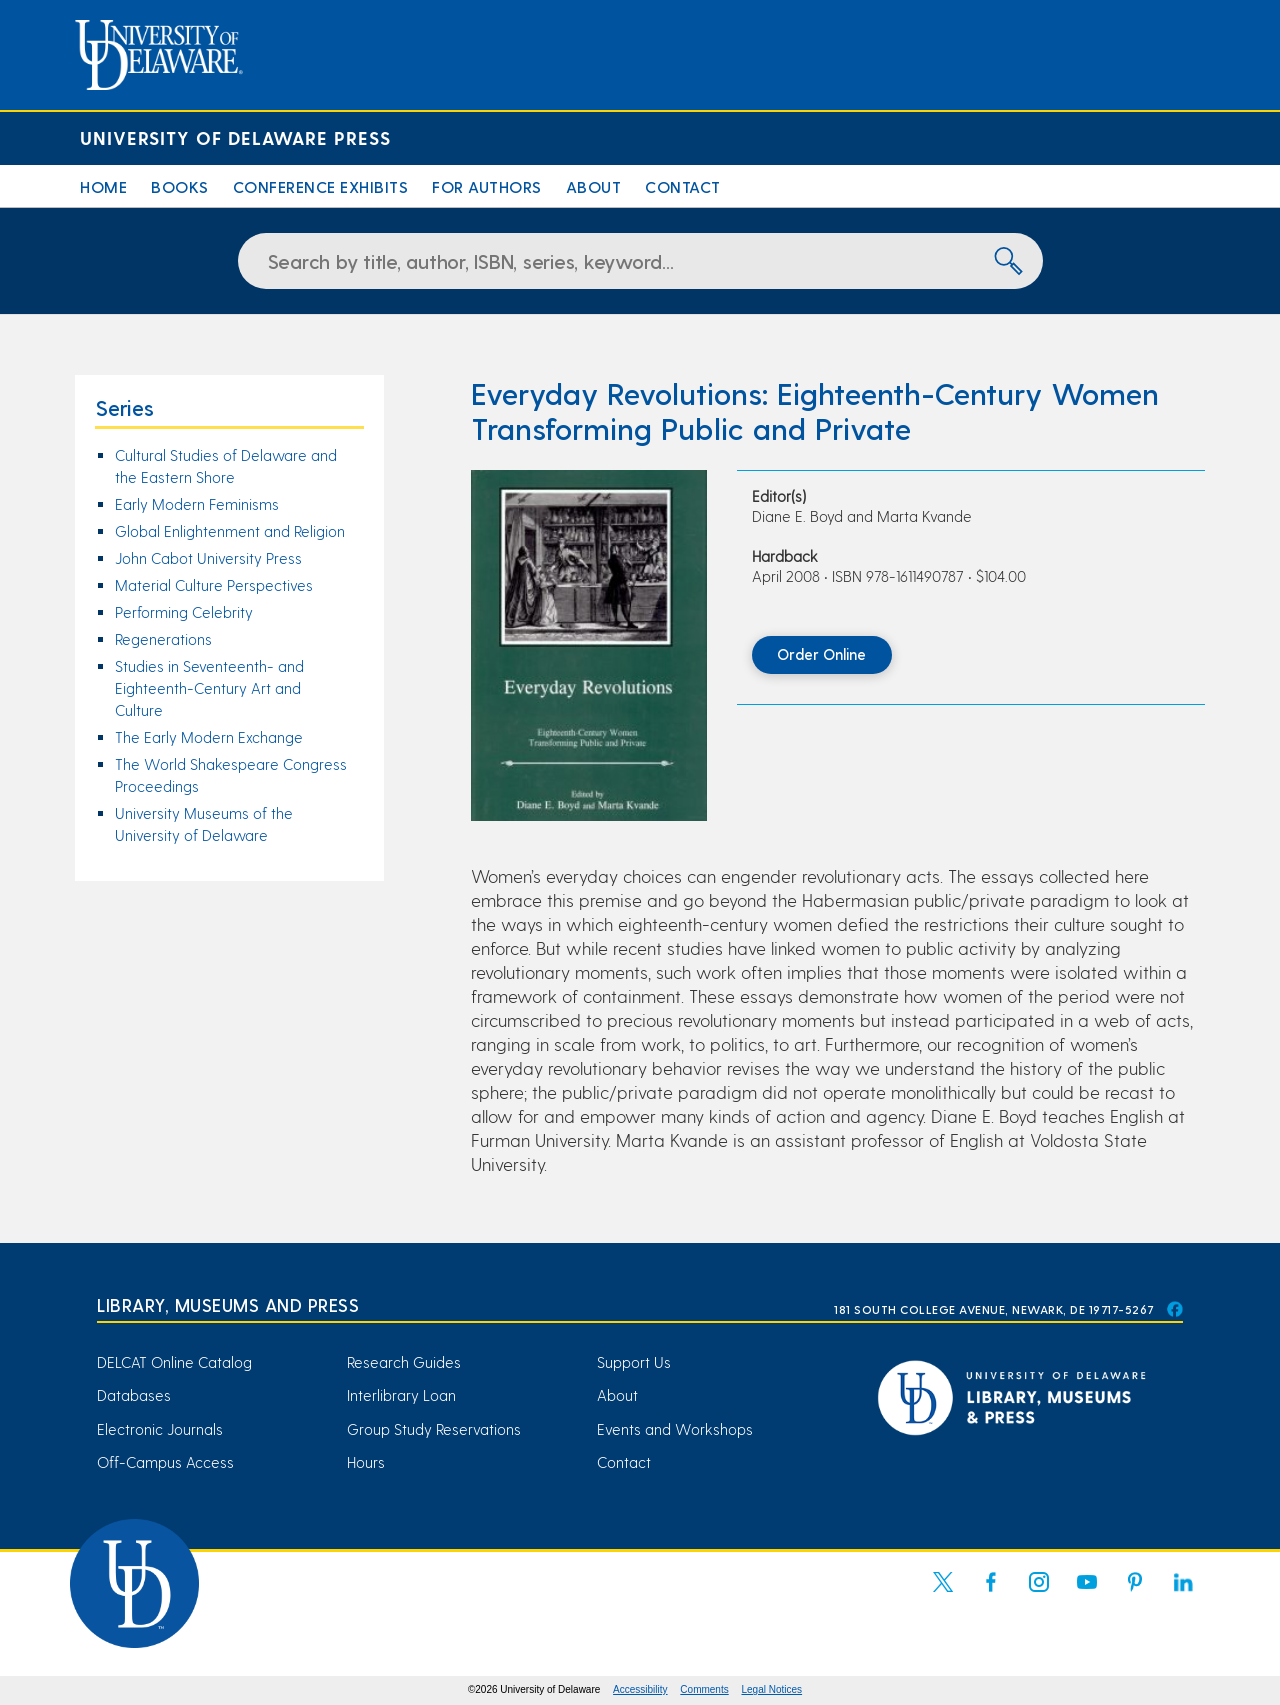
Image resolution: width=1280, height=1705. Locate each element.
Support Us (634, 1362)
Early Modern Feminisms (197, 504)
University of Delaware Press (235, 137)
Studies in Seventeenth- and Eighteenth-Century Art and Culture (209, 688)
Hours (366, 1462)
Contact (683, 186)
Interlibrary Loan (401, 1395)
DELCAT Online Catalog (174, 1362)
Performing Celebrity (184, 612)
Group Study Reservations (434, 1429)
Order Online (821, 654)
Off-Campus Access (165, 1462)
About (594, 186)
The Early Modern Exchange (209, 737)
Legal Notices (772, 1689)
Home (103, 186)
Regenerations (163, 639)
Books (180, 186)
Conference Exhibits (321, 186)
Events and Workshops (675, 1429)
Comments (704, 1689)
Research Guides (404, 1362)
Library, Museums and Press (228, 1304)
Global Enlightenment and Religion (230, 531)
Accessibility (640, 1689)
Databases (134, 1395)
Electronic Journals (160, 1429)
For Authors (487, 186)
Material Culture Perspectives (214, 585)
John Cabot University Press (208, 558)
